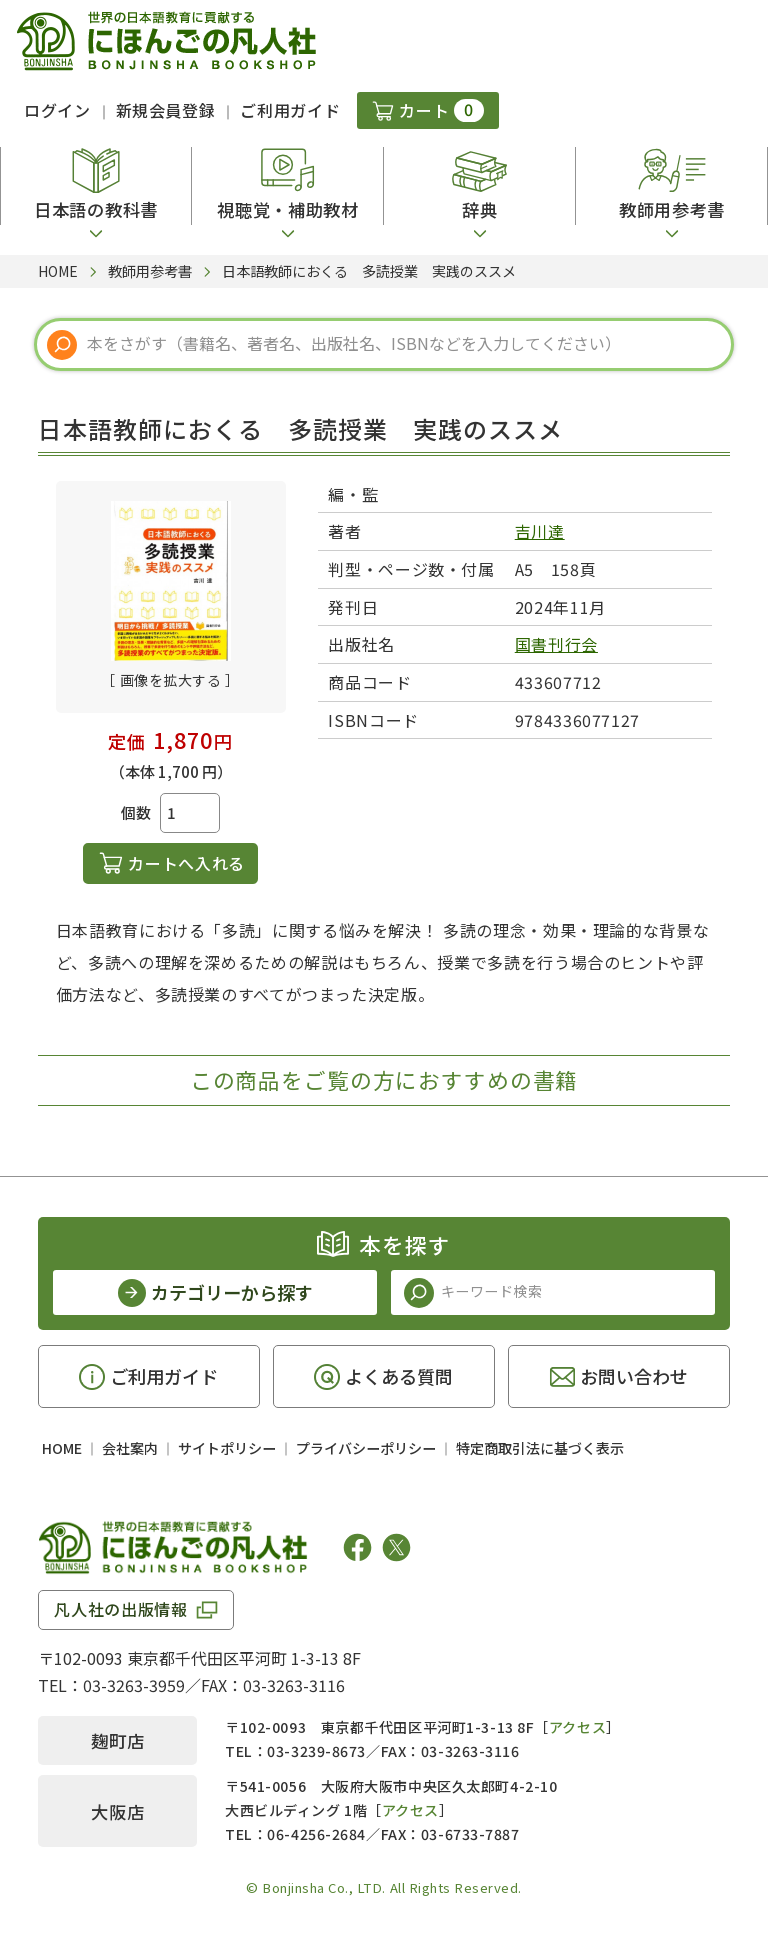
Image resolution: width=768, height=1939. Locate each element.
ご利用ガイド (290, 110)
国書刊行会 (556, 644)
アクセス (577, 1727)
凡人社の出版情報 (120, 1609)
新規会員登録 (166, 110)
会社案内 (130, 1448)
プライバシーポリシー (366, 1448)
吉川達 (540, 531)
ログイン (57, 110)
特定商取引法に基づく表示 (540, 1448)
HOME (62, 1448)
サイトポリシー (227, 1448)
